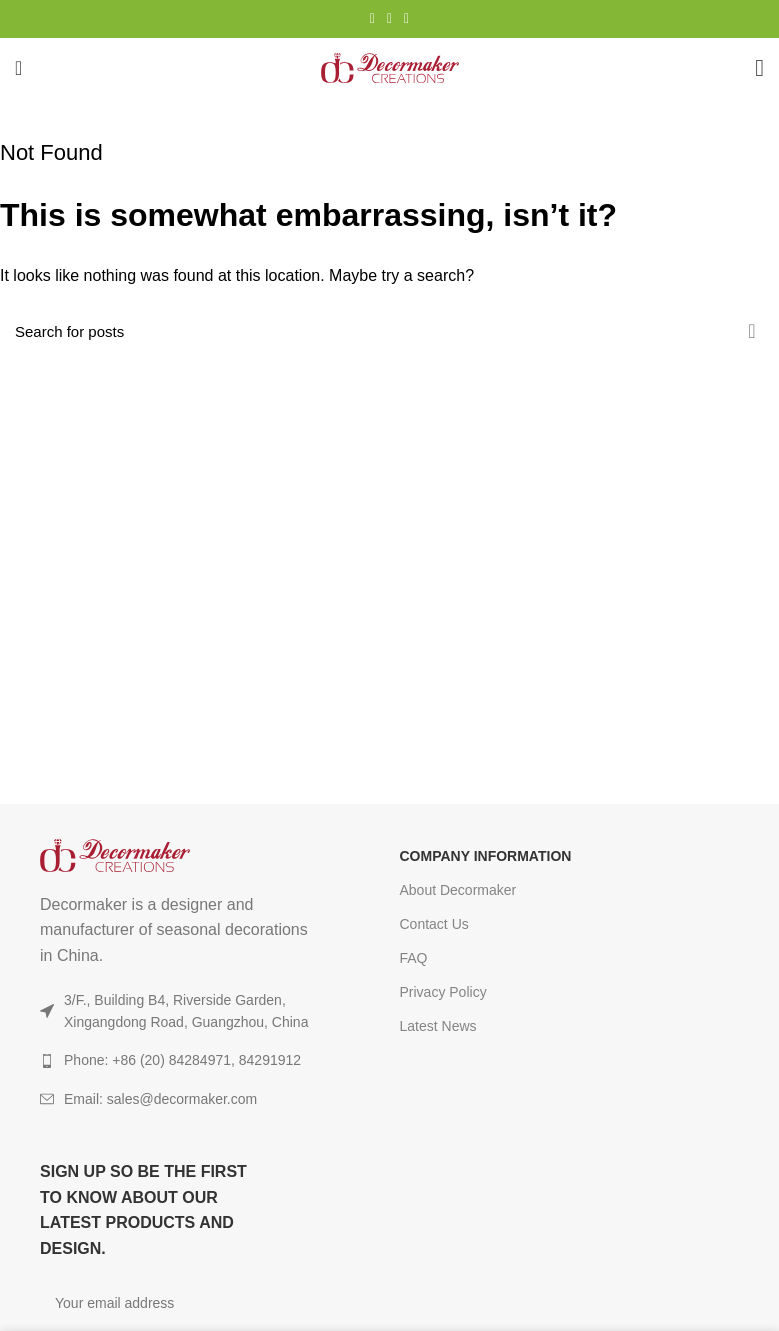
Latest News (438, 1026)
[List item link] (183, 1099)
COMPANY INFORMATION (486, 856)
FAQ (414, 958)
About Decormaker (458, 890)
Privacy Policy (443, 992)
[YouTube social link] (389, 19)
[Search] (389, 331)
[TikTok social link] (406, 19)
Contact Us (434, 924)
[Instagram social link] (372, 19)
